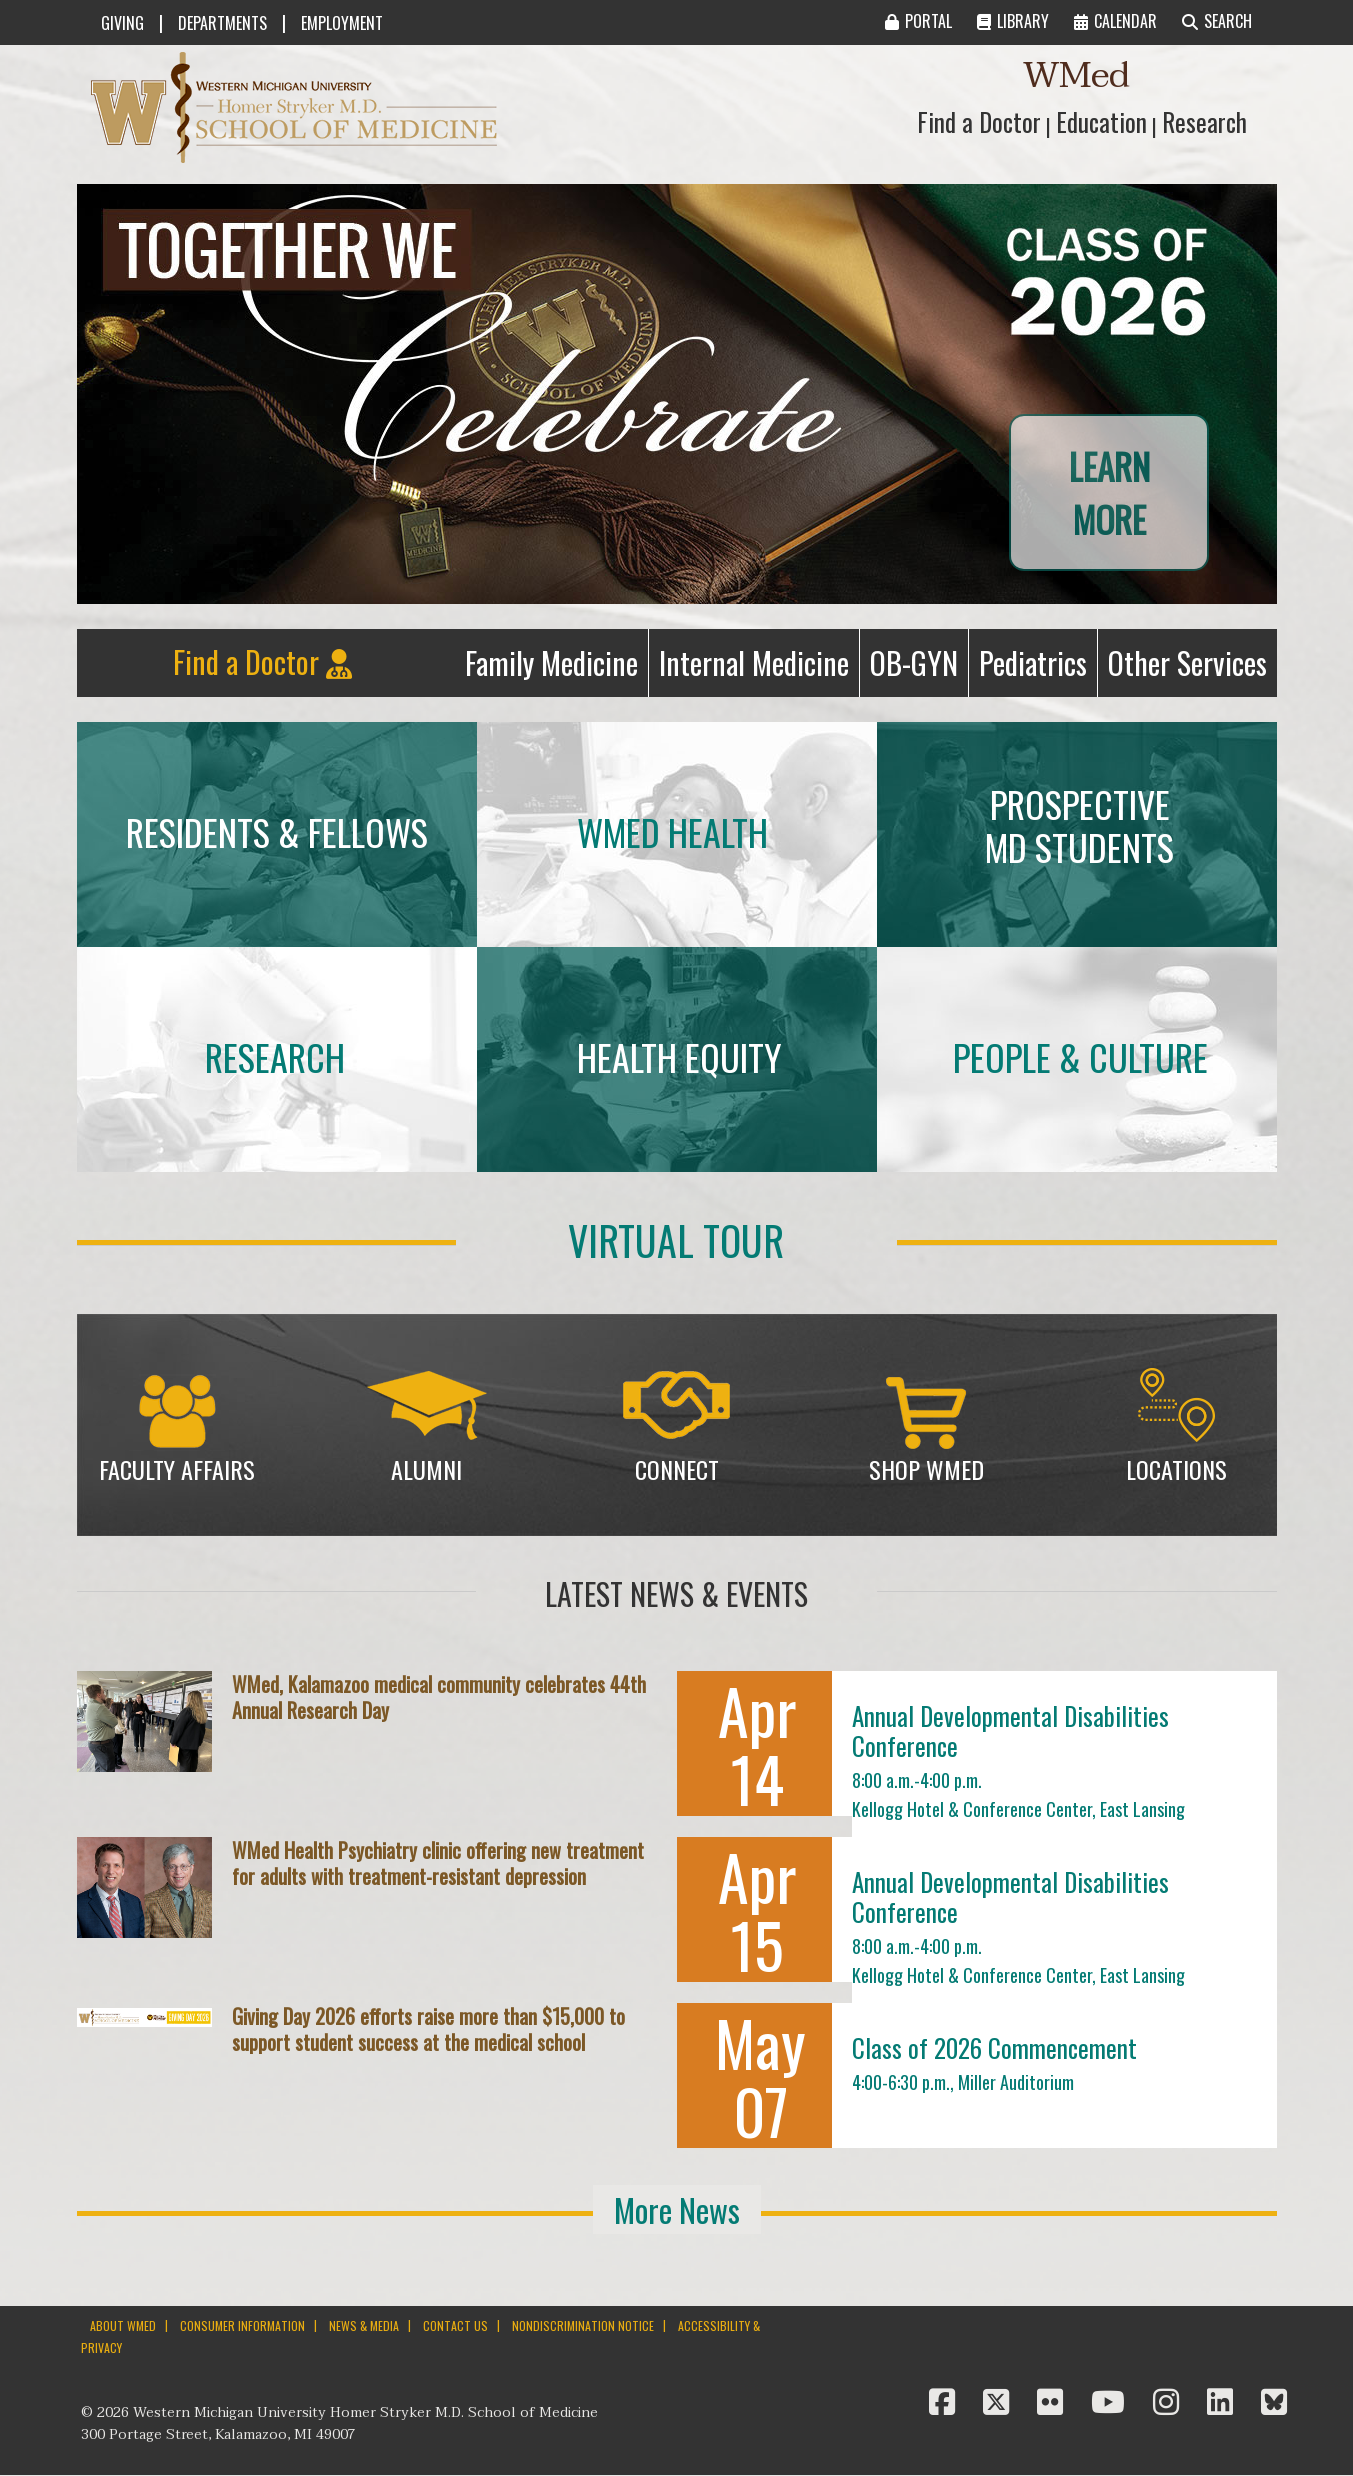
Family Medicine (556, 667)
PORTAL (918, 21)
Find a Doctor (979, 121)
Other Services (1192, 667)
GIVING (122, 23)
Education (1101, 121)
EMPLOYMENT (342, 23)
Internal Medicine (759, 667)
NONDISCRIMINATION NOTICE (583, 2325)
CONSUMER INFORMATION (242, 2325)
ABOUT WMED (123, 2325)
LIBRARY (1013, 21)
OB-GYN (919, 667)
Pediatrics (1038, 667)
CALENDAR (1115, 21)
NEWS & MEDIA (364, 2325)
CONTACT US (455, 2325)
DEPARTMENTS (222, 23)
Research (1204, 121)
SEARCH (1217, 21)
